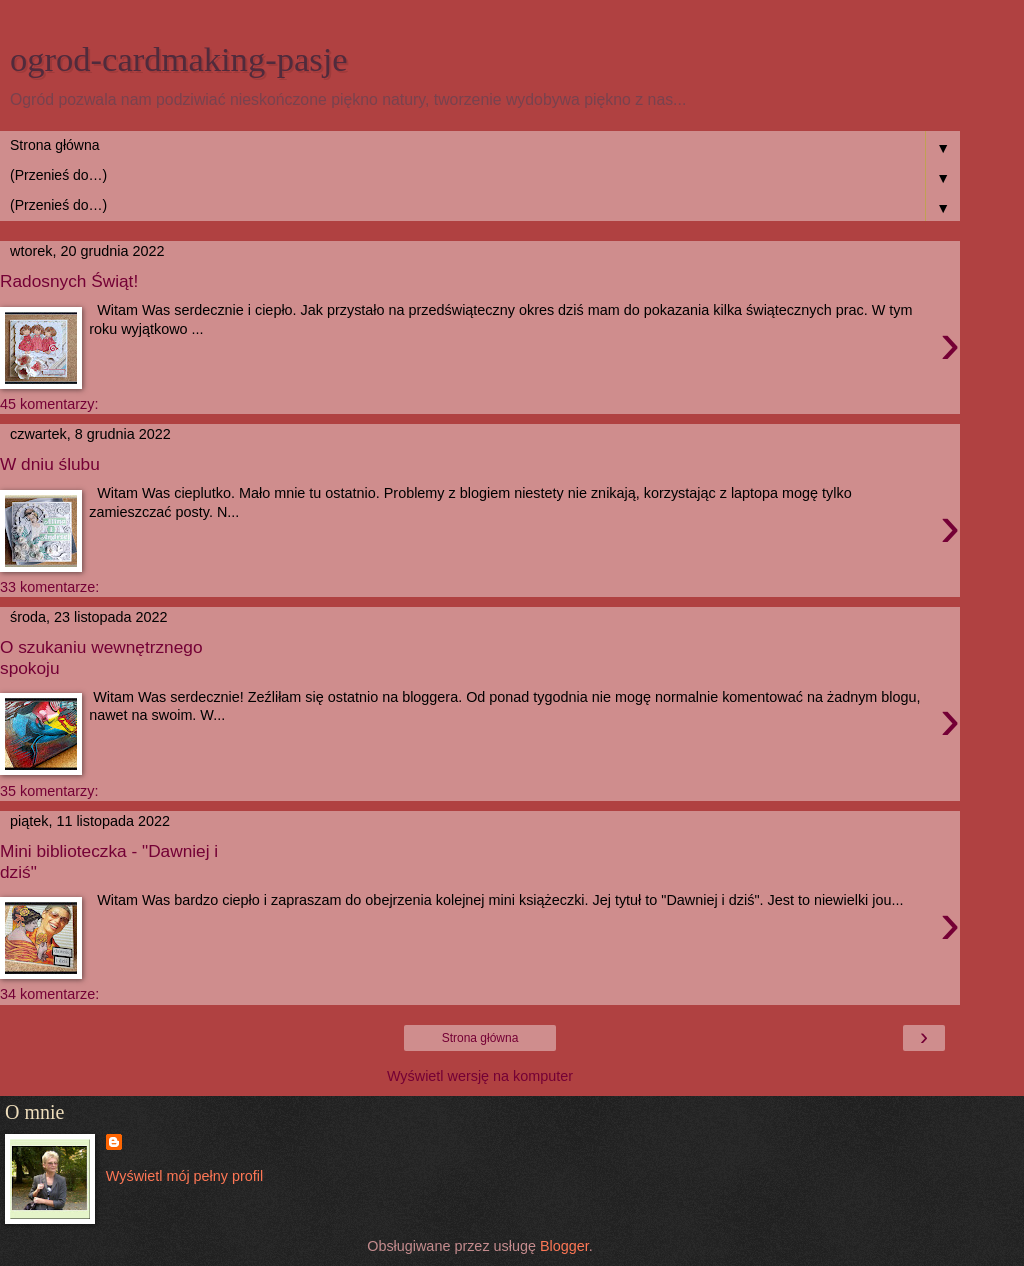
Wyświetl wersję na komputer (480, 1076)
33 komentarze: (49, 587)
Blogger (564, 1246)
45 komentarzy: (49, 404)
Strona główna (480, 1038)
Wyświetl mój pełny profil (184, 1176)
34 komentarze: (49, 994)
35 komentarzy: (49, 791)
